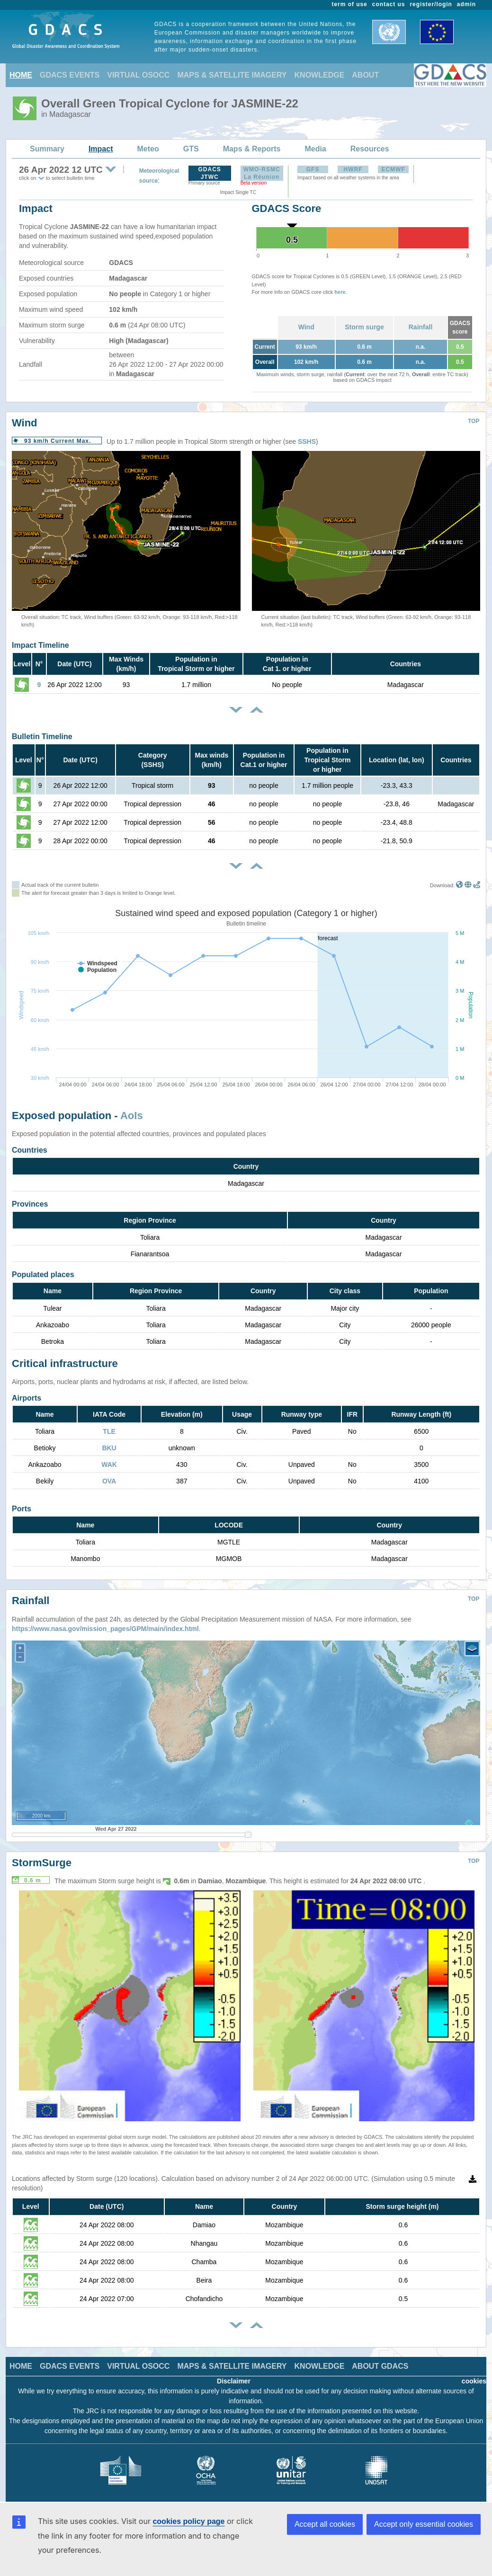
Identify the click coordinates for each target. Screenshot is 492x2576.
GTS (191, 149)
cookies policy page (188, 2521)
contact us (388, 4)
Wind (306, 327)
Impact (101, 149)
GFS (313, 169)
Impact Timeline (40, 645)
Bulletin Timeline (42, 736)
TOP (473, 421)
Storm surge (364, 327)
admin (466, 4)
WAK (109, 1464)
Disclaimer (233, 2374)
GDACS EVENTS (69, 75)
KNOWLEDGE (320, 75)
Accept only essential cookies (423, 2524)
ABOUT (365, 75)
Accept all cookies (325, 2524)
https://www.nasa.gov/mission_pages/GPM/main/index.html (105, 1621)
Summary (47, 149)
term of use (349, 4)
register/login (431, 4)
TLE (109, 1431)
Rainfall (421, 327)
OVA (109, 1481)
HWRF (353, 169)
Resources (369, 149)
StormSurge (42, 1855)
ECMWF (393, 169)
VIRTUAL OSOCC (138, 75)
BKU (109, 1448)
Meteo (148, 149)
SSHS (307, 441)
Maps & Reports (252, 149)
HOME (20, 75)
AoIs (131, 1115)
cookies (474, 2374)
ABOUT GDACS (380, 2359)
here (339, 292)
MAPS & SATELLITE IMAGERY (231, 75)
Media (315, 149)
